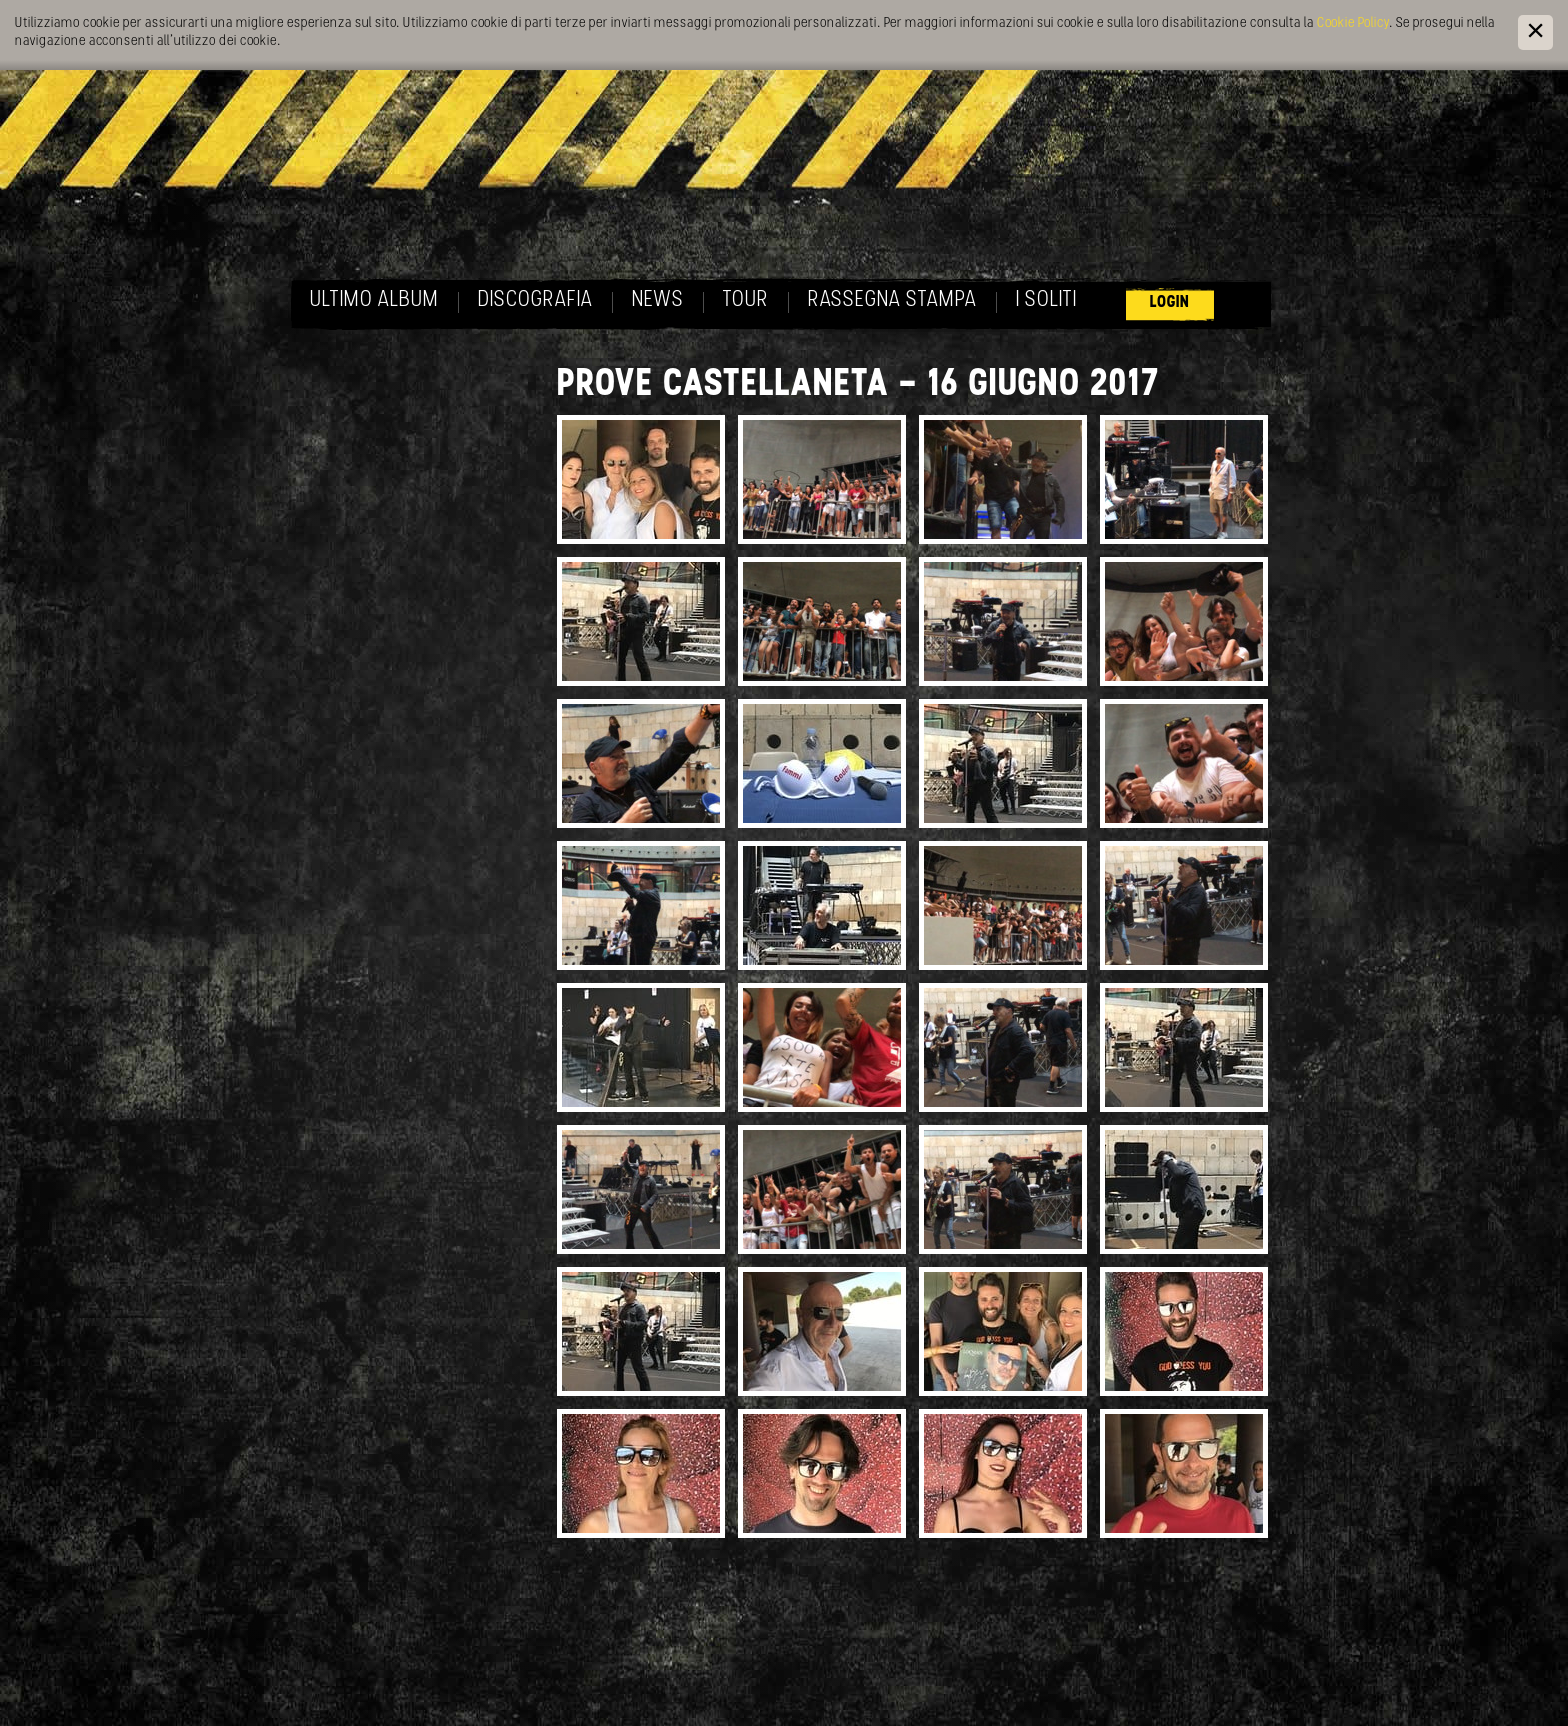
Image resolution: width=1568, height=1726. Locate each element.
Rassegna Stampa (892, 300)
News (658, 300)
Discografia (535, 300)
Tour (746, 300)
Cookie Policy (1353, 23)
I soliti (1046, 300)
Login (1170, 302)
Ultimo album (374, 300)
